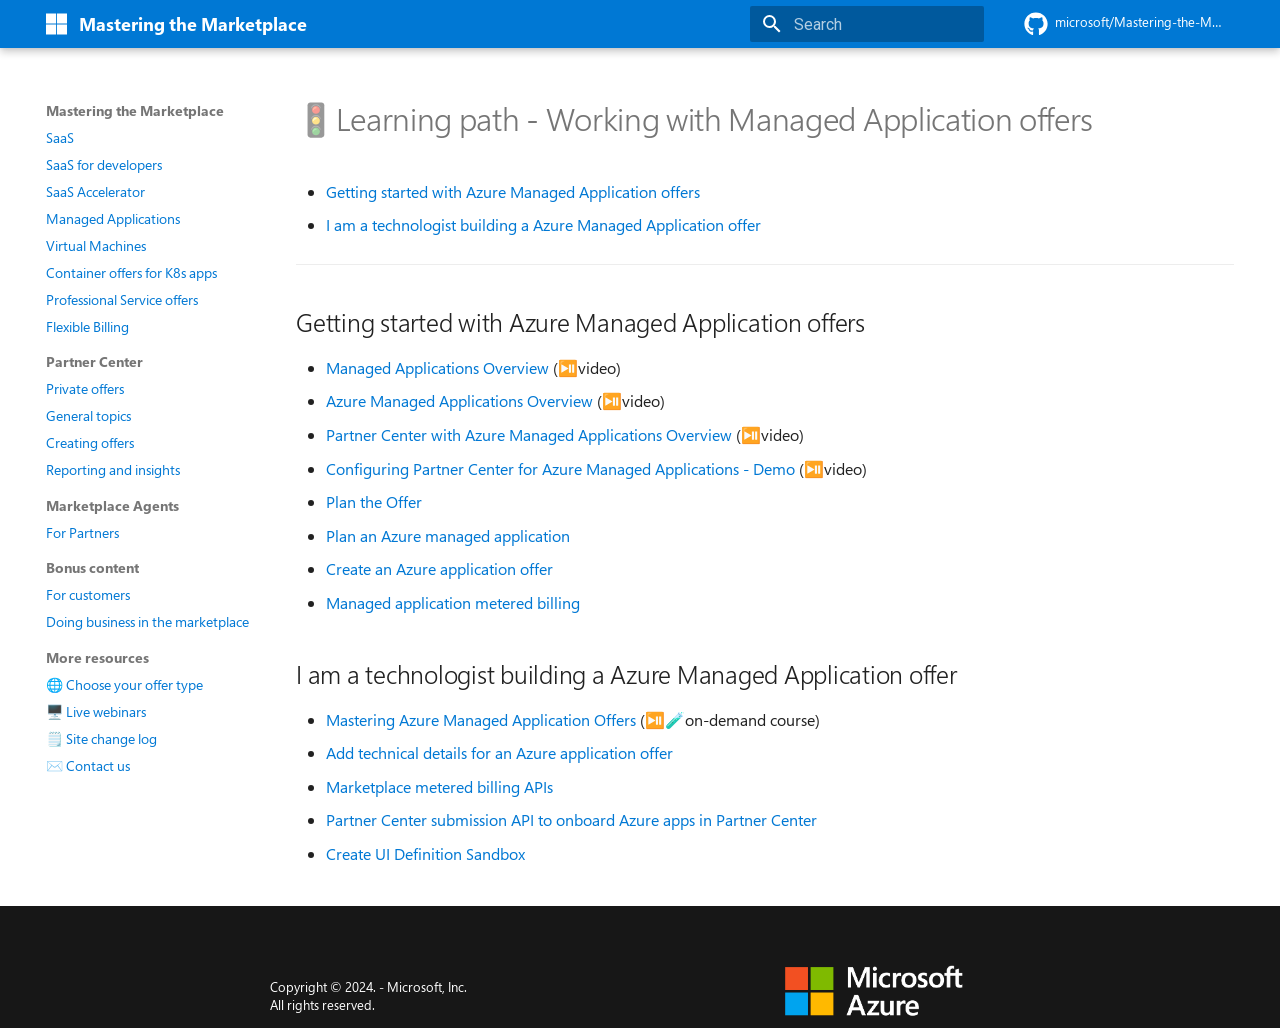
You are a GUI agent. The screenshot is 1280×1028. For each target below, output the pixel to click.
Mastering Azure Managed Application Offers (481, 720)
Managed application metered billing (453, 603)
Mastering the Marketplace (135, 111)
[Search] (867, 24)
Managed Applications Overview (437, 368)
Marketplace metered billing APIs (439, 787)
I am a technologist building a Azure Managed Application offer (543, 225)
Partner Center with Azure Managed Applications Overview (529, 435)
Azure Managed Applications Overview (459, 401)
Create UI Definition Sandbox (425, 854)
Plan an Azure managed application (448, 536)
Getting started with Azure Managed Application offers (513, 192)
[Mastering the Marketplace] (56, 24)
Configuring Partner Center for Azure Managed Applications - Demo (560, 469)
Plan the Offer (374, 502)
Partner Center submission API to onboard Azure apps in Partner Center (571, 820)
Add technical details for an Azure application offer (499, 753)
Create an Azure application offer (439, 569)
